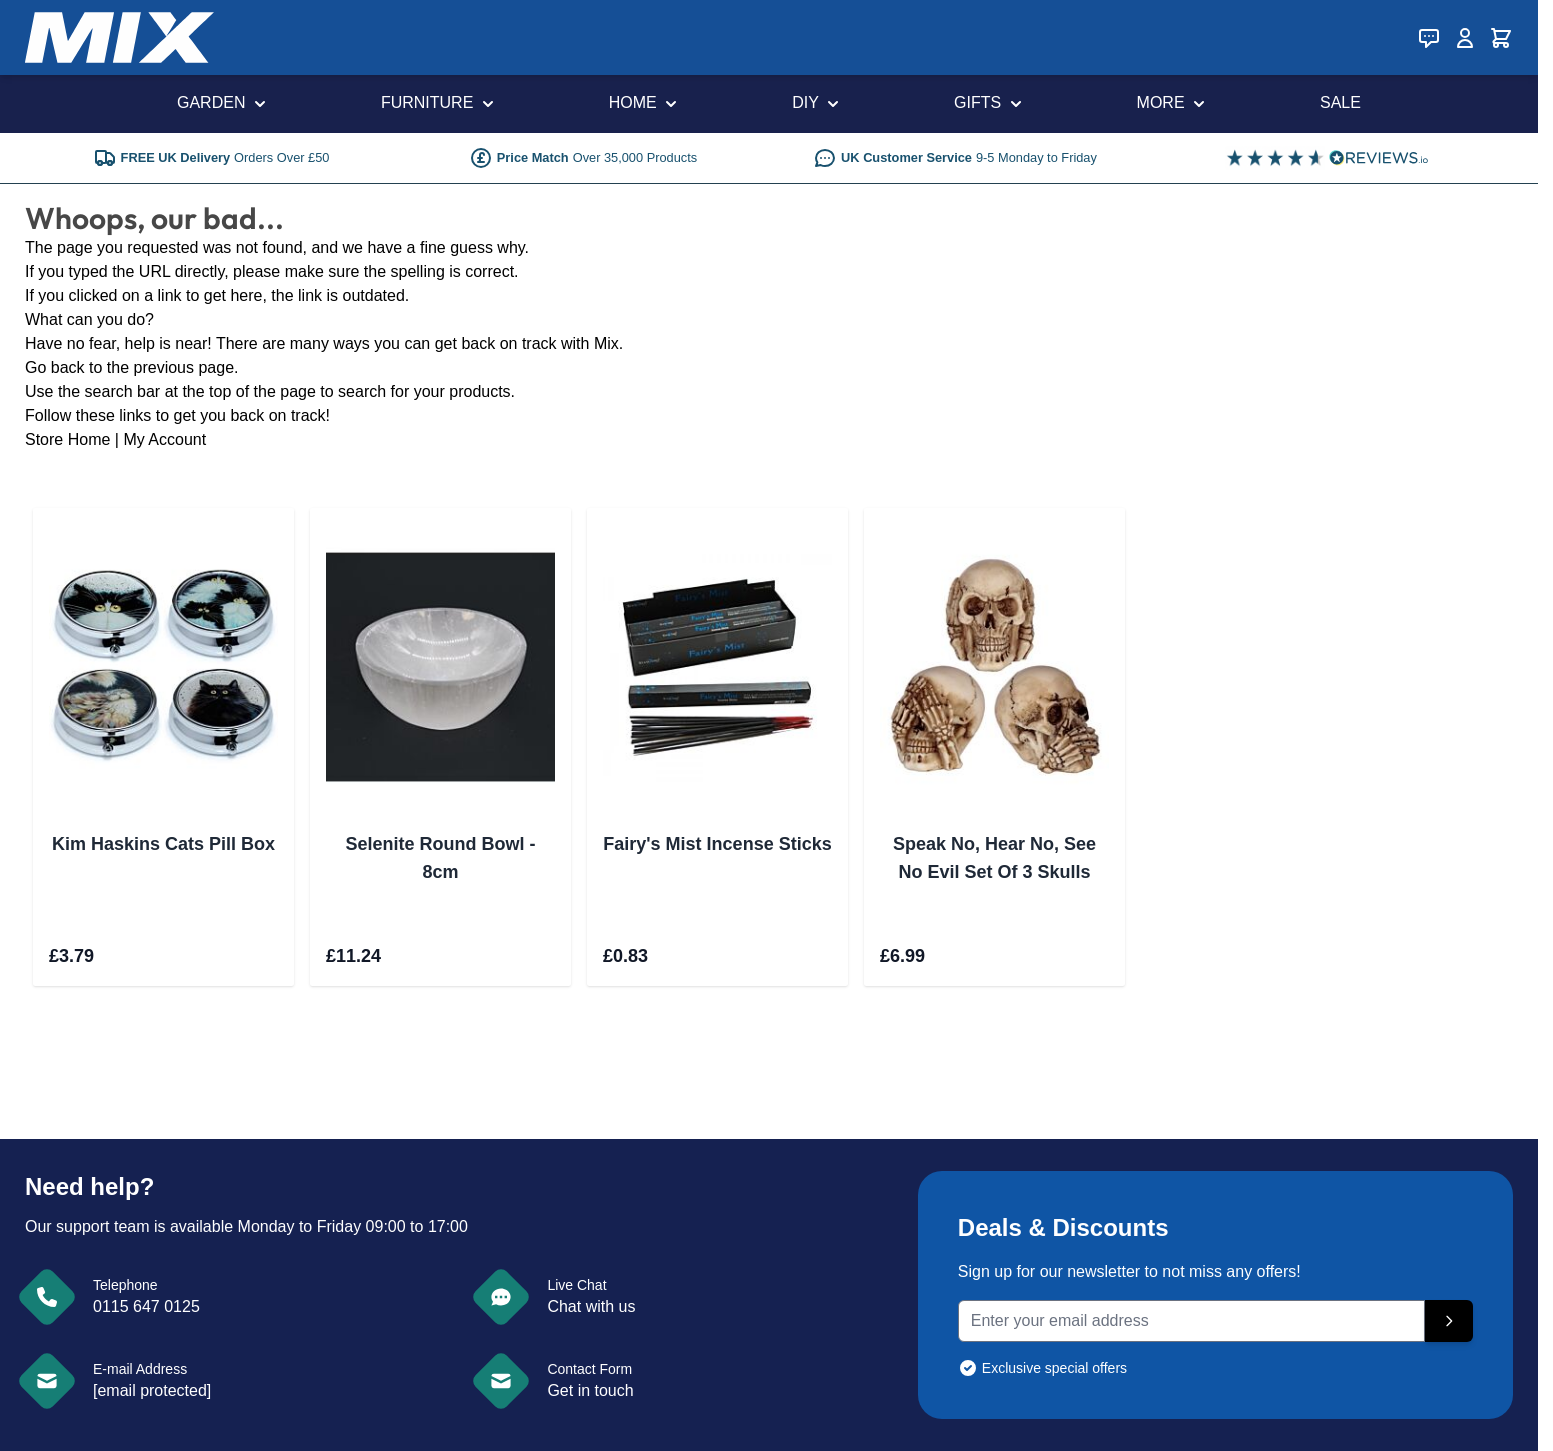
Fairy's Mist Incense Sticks (717, 844)
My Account (164, 439)
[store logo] (119, 37)
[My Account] (1465, 38)
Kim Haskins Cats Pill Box (163, 844)
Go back (55, 367)
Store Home (67, 439)
